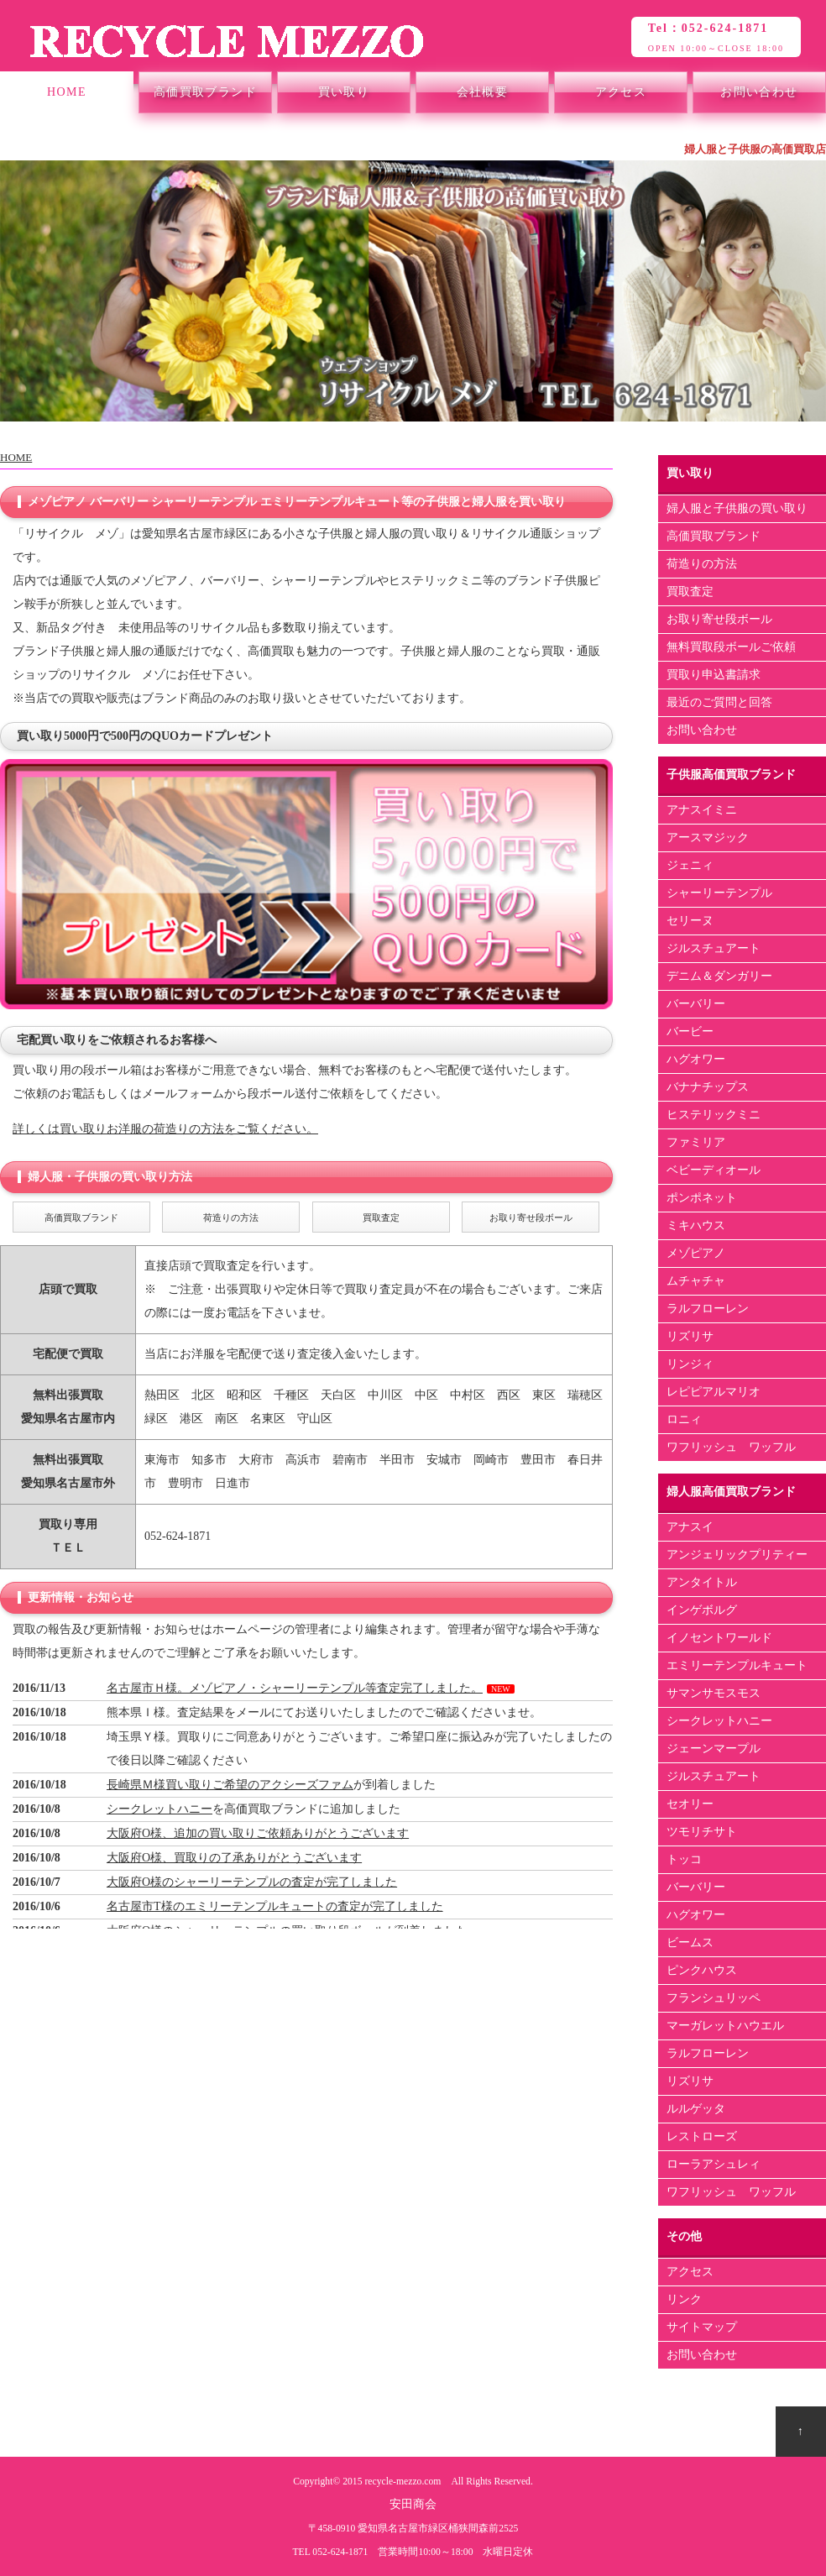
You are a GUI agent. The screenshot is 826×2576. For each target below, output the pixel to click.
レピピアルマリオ (714, 1391)
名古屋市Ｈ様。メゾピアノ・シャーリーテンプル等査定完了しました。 (295, 1688)
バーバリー (696, 1003)
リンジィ (690, 1364)
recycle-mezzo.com (402, 2481)
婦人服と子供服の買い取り (737, 508)
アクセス (621, 92)
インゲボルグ (702, 1610)
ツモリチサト (702, 1831)
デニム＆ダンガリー (719, 976)
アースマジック (708, 837)
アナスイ (690, 1527)
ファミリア (696, 1142)
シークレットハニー (159, 1809)
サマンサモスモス (714, 1693)
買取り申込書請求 (714, 674)
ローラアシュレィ (714, 2164)
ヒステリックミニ (714, 1114)
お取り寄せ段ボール (719, 619)
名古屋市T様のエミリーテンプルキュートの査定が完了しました (275, 1906)
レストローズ (702, 2136)
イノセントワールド (719, 1637)
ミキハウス (696, 1225)
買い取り (344, 92)
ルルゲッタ (696, 2108)
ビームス (690, 1942)
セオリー (690, 1804)
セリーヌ (690, 920)
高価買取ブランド (205, 92)
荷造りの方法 (702, 564)
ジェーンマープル (714, 1748)
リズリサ (690, 1336)
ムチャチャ (696, 1281)
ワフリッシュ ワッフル (731, 1447)
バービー (690, 1031)
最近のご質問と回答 (719, 702)
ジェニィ (690, 865)
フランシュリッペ (714, 1998)
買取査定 (690, 591)
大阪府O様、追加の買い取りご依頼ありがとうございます (258, 1833)
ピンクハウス (702, 1970)
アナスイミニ (702, 810)
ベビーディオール (714, 1170)
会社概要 (483, 92)
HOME (66, 92)
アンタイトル (702, 1582)
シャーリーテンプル (719, 893)
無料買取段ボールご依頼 (731, 647)
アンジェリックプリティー (737, 1554)
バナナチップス (708, 1087)
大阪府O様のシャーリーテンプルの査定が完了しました (252, 1882)
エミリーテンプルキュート (737, 1665)
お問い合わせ (758, 92)
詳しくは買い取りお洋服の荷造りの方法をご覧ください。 (165, 1129)
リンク (684, 2299)
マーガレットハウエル (725, 2025)
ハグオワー (696, 1059)
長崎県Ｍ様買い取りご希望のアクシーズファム (230, 1784)
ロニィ (684, 1419)
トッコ (684, 1859)
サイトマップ (702, 2327)
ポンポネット (702, 1197)
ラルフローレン (708, 1308)
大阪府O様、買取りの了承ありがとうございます (234, 1857)
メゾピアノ (696, 1253)
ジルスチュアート (714, 948)
